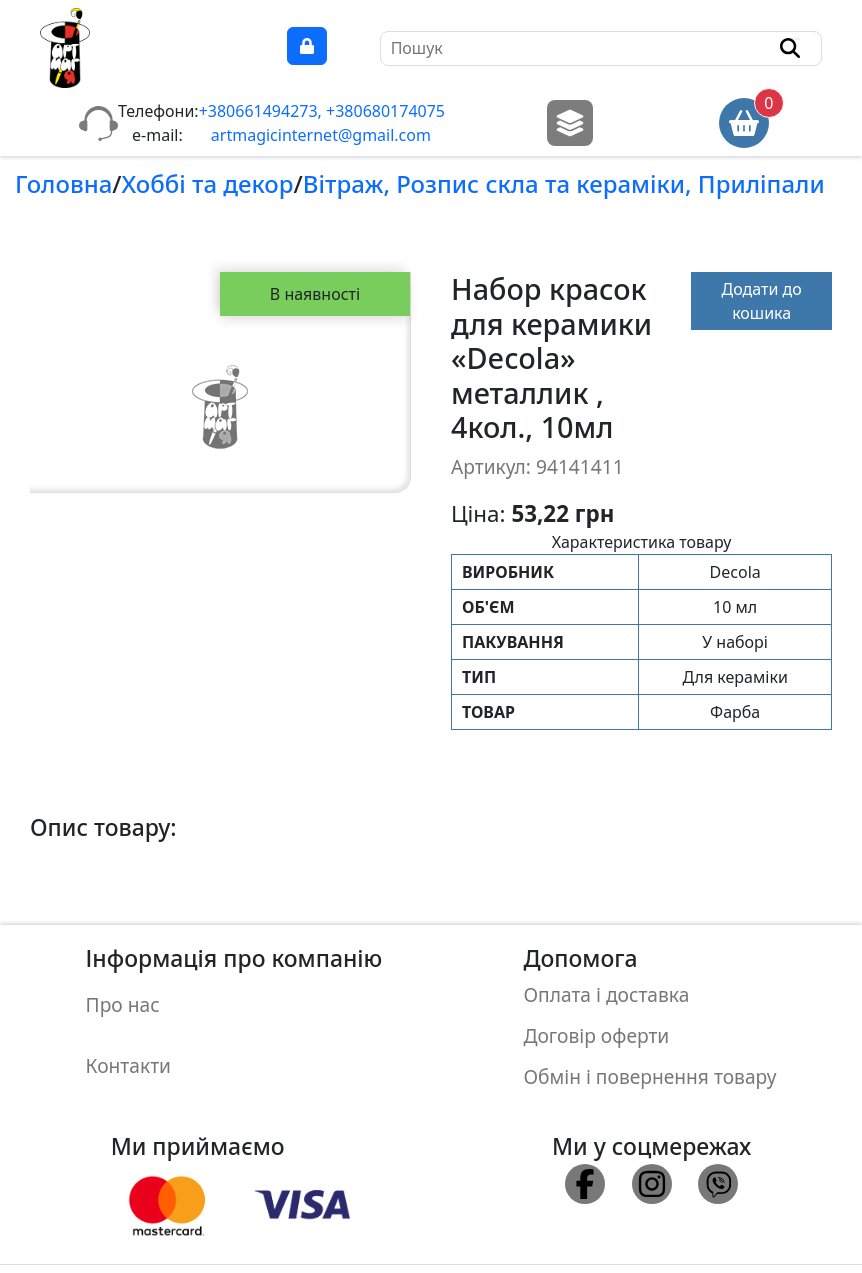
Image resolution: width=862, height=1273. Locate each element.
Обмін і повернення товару (649, 1054)
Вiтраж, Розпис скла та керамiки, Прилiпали (564, 183)
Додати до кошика (762, 301)
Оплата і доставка (606, 990)
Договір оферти (596, 1022)
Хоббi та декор (208, 183)
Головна (63, 183)
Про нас (123, 998)
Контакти (128, 1046)
